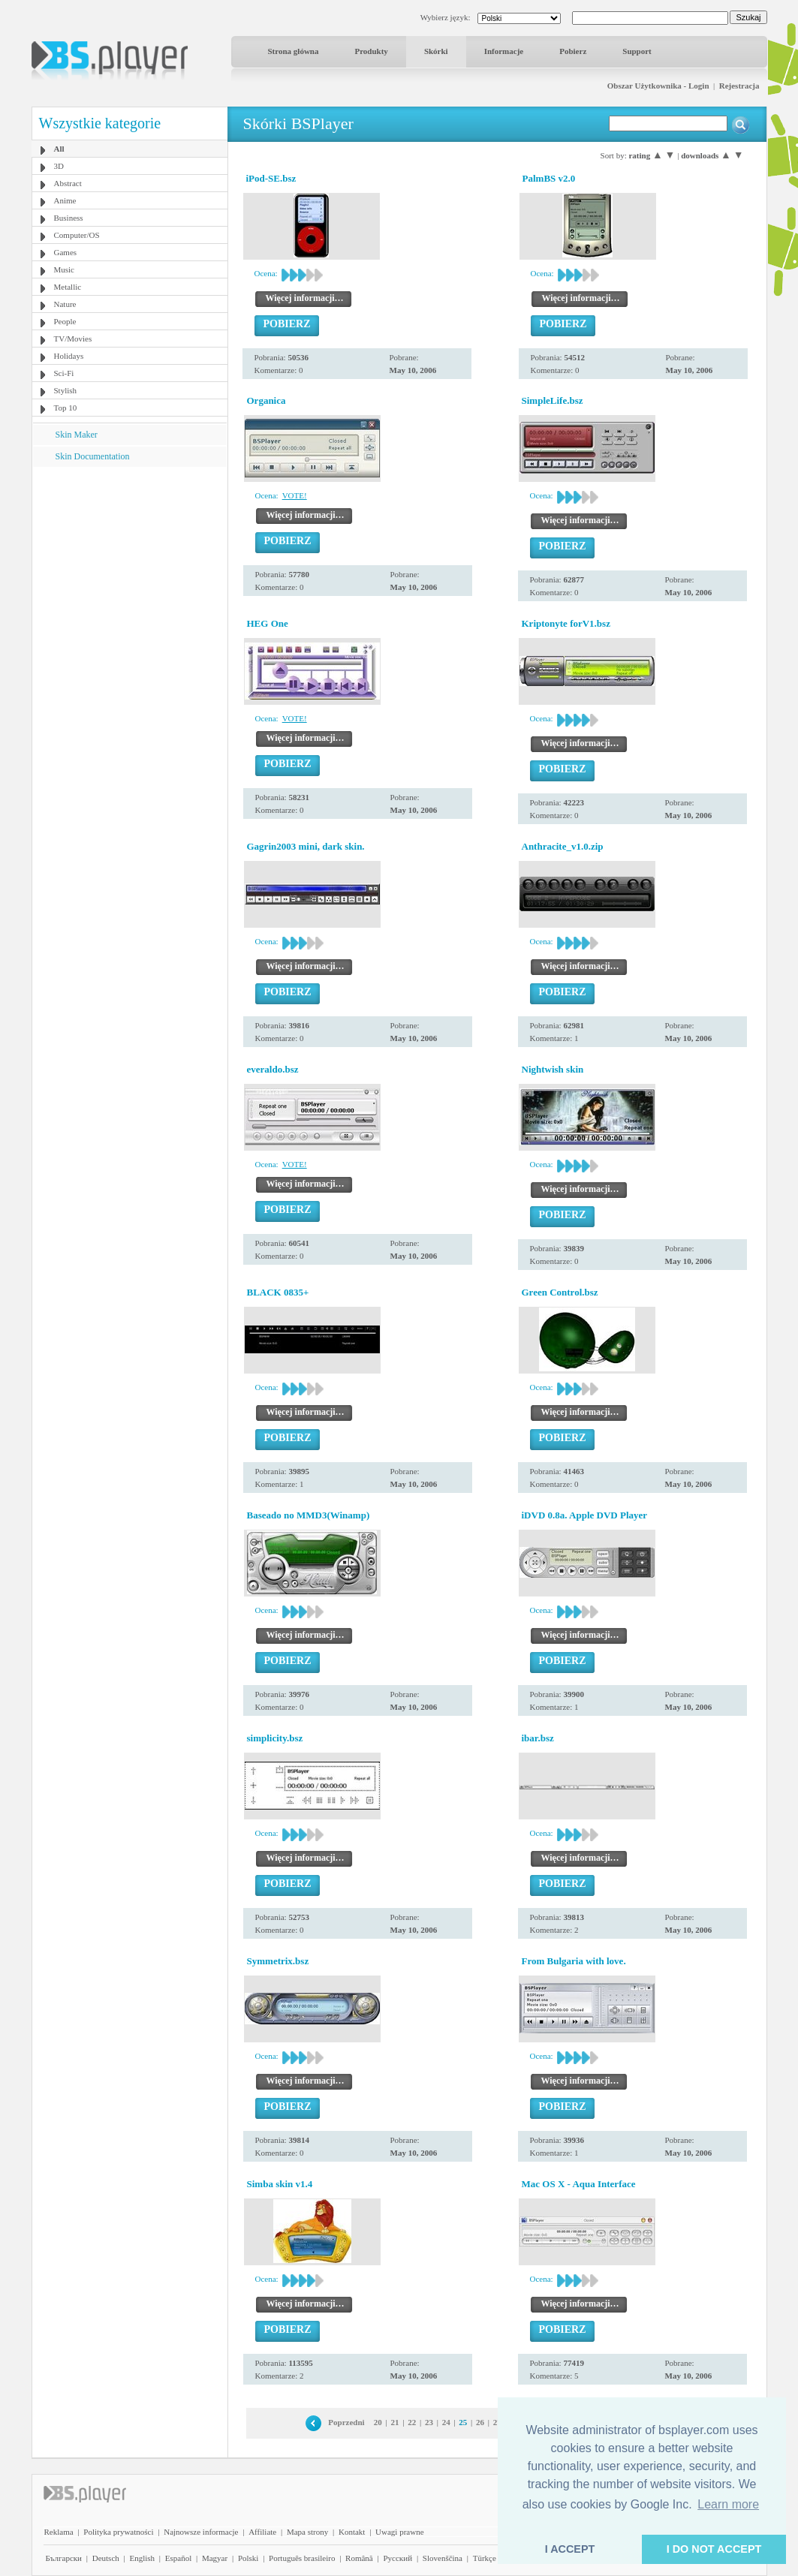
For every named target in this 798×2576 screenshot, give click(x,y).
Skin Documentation (93, 456)
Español (178, 2557)
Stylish (65, 390)
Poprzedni (346, 2422)
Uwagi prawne (399, 2531)
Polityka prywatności (118, 2531)
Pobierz (572, 51)
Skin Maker (77, 434)
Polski (248, 2557)
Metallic (68, 286)
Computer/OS (77, 234)
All (59, 148)
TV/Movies (73, 338)
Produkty (370, 51)
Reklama (59, 2531)
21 (395, 2422)
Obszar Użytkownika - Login (658, 85)
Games (65, 252)
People (65, 321)
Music (64, 269)
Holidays (69, 355)
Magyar (214, 2557)
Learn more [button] (728, 2504)
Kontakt (352, 2531)
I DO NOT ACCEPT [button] (714, 2549)
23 (429, 2422)
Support (637, 51)
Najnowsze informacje (201, 2531)
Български (64, 2557)
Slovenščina (442, 2557)
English (142, 2557)
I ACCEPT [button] (570, 2549)
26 (480, 2422)
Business (68, 217)
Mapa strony (307, 2531)
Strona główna (293, 51)
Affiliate (262, 2531)
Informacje (504, 51)
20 (378, 2422)
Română (359, 2557)
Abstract (68, 183)
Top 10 (65, 407)
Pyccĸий (397, 2557)
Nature (65, 303)
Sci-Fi (64, 373)
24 (446, 2422)
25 (463, 2422)
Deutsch (105, 2557)
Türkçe (484, 2557)
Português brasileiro (302, 2557)
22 (412, 2422)
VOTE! (294, 495)
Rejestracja (739, 85)
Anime (65, 200)
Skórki (436, 51)
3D (59, 165)
